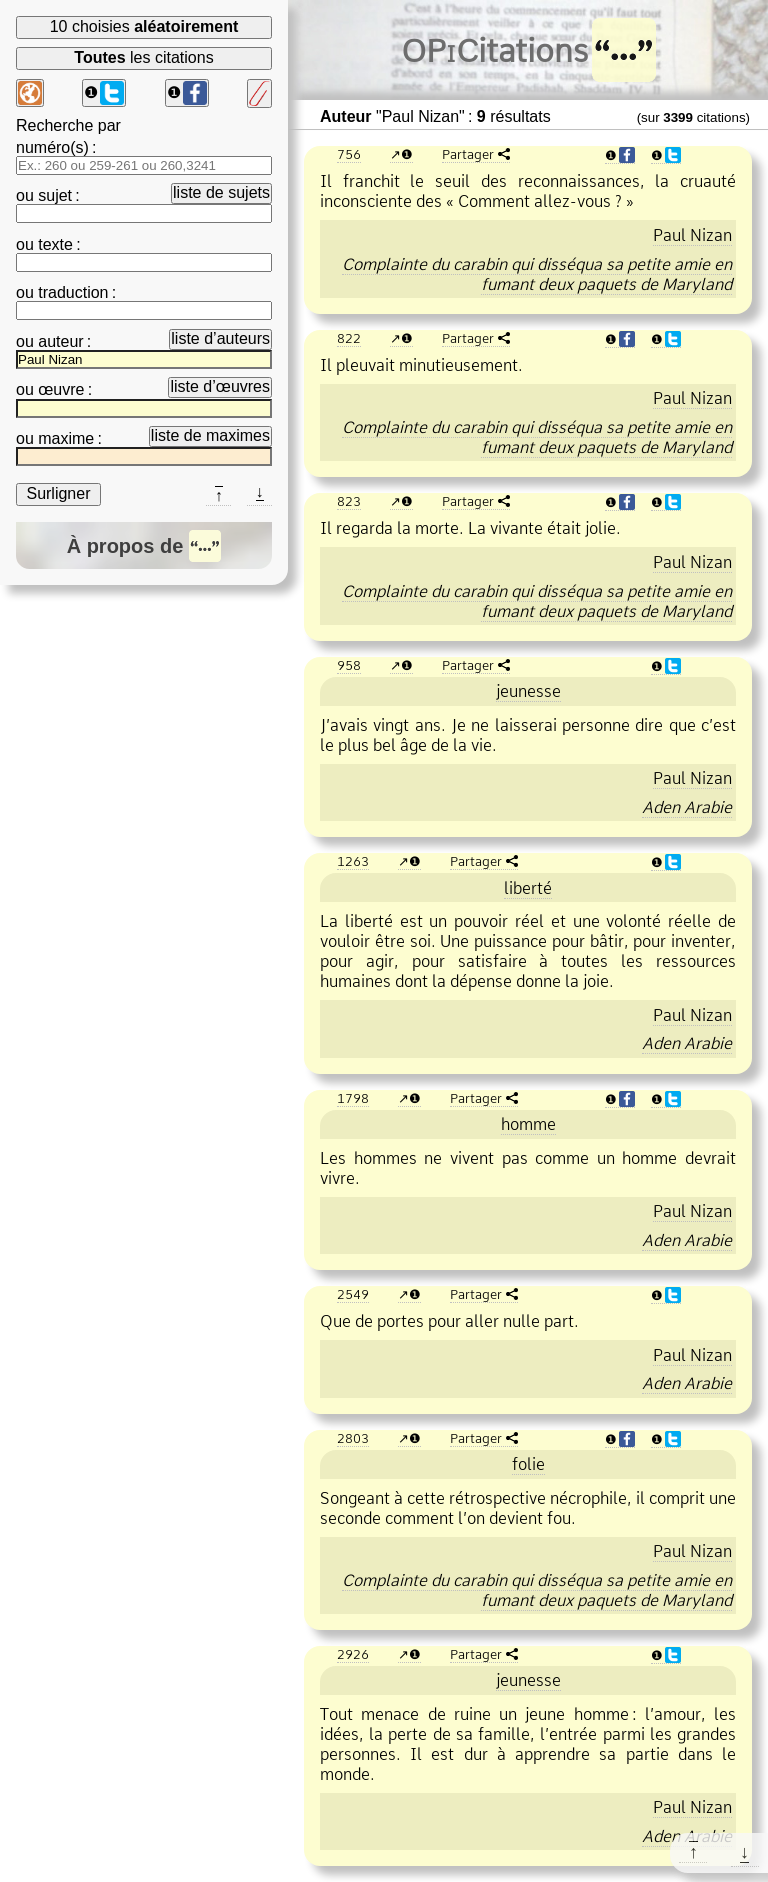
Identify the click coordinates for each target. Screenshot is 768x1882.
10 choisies (144, 26)
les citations (143, 57)
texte (55, 244)
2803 (353, 1438)
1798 (353, 1098)
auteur (60, 341)
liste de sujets (221, 192)
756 (349, 154)
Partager (468, 154)
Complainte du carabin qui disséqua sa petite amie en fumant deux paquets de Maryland (537, 274)
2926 (353, 1654)
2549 (353, 1294)
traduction (73, 292)
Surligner (58, 493)
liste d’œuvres (220, 386)
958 (349, 665)
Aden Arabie (687, 807)
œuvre (61, 389)
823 (349, 501)
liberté (528, 888)
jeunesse (528, 691)
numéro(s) (52, 147)
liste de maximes (210, 435)
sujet (55, 195)
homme (528, 1124)
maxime (66, 438)
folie (528, 1464)
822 (349, 338)
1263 (353, 861)
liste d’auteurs (220, 338)
